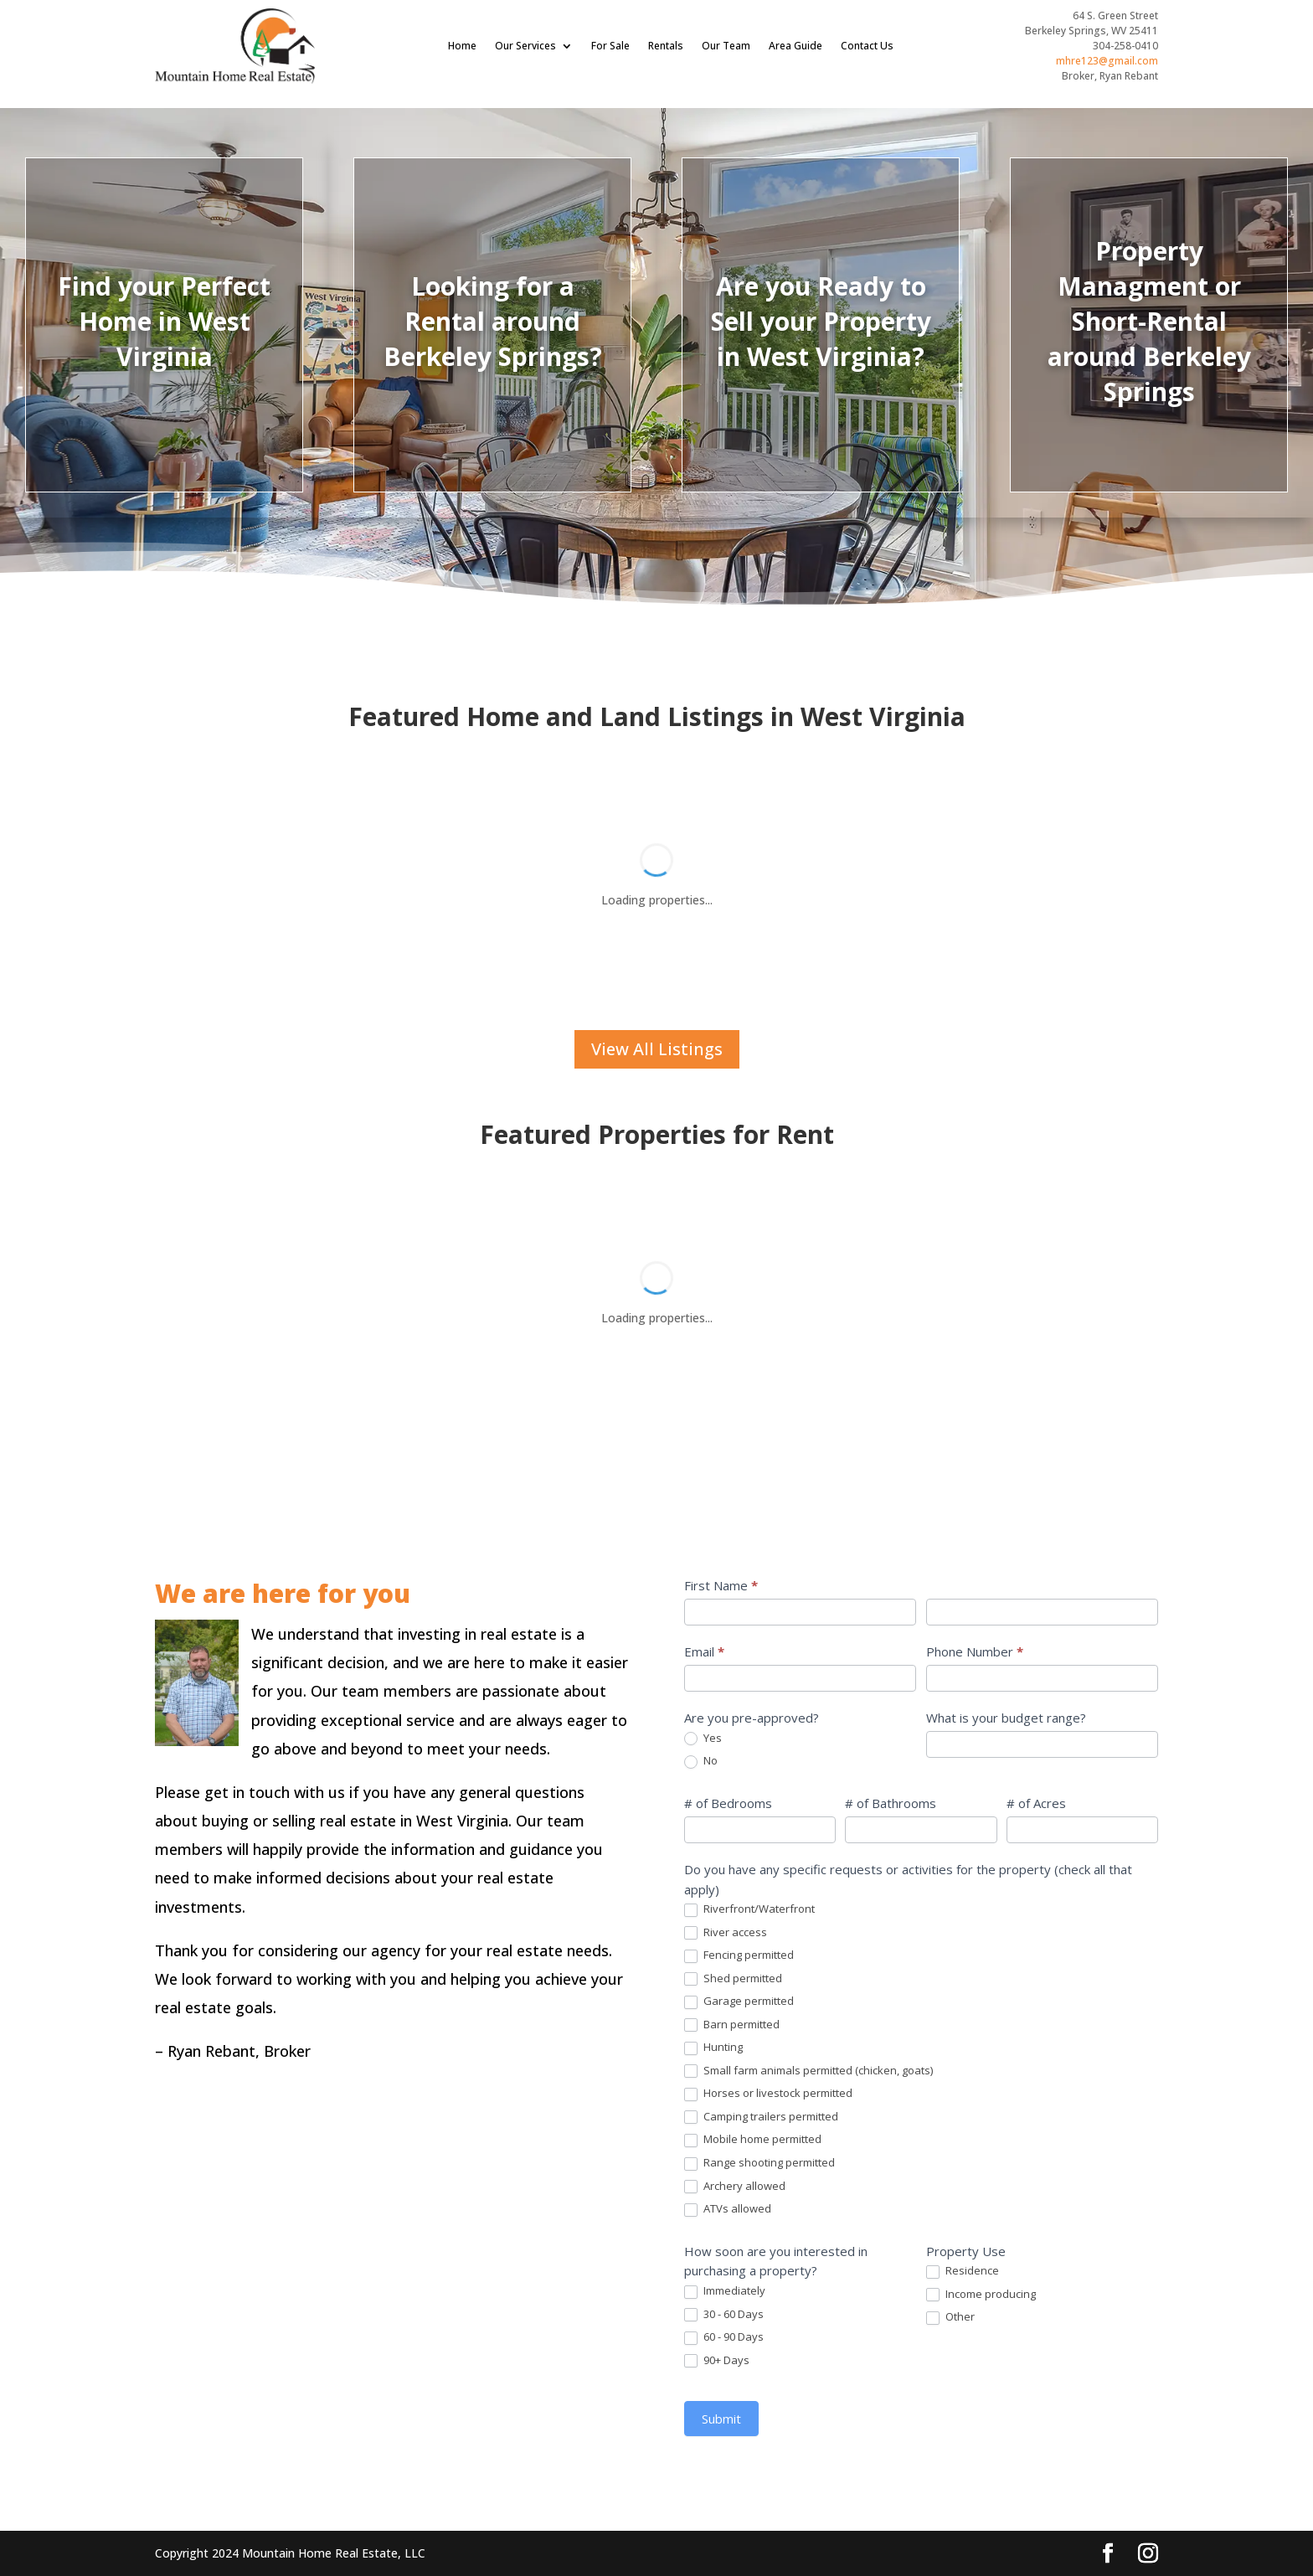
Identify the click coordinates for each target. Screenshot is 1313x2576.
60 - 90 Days (1109, 2337)
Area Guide (795, 46)
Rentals (665, 46)
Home (462, 46)
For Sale (610, 46)
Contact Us (867, 46)
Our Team (726, 46)
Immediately (1110, 2291)
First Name (1106, 1585)
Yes (1088, 1738)
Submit (1106, 2418)
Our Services (525, 46)
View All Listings (657, 1049)
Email (1089, 1651)
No (1086, 1761)
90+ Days (1102, 2360)
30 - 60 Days (1109, 2314)
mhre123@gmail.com (1107, 61)
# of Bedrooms (1113, 1803)
